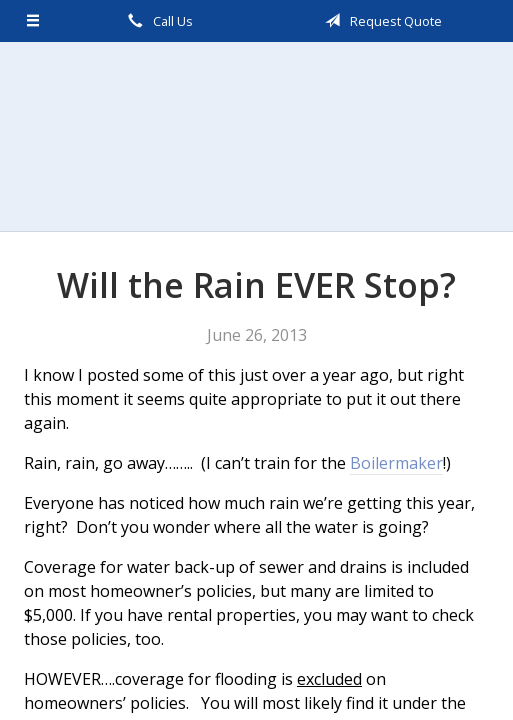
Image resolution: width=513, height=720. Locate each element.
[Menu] (33, 21)
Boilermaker (396, 463)
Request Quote (380, 21)
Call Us (157, 21)
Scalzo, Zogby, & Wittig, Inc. (257, 136)
